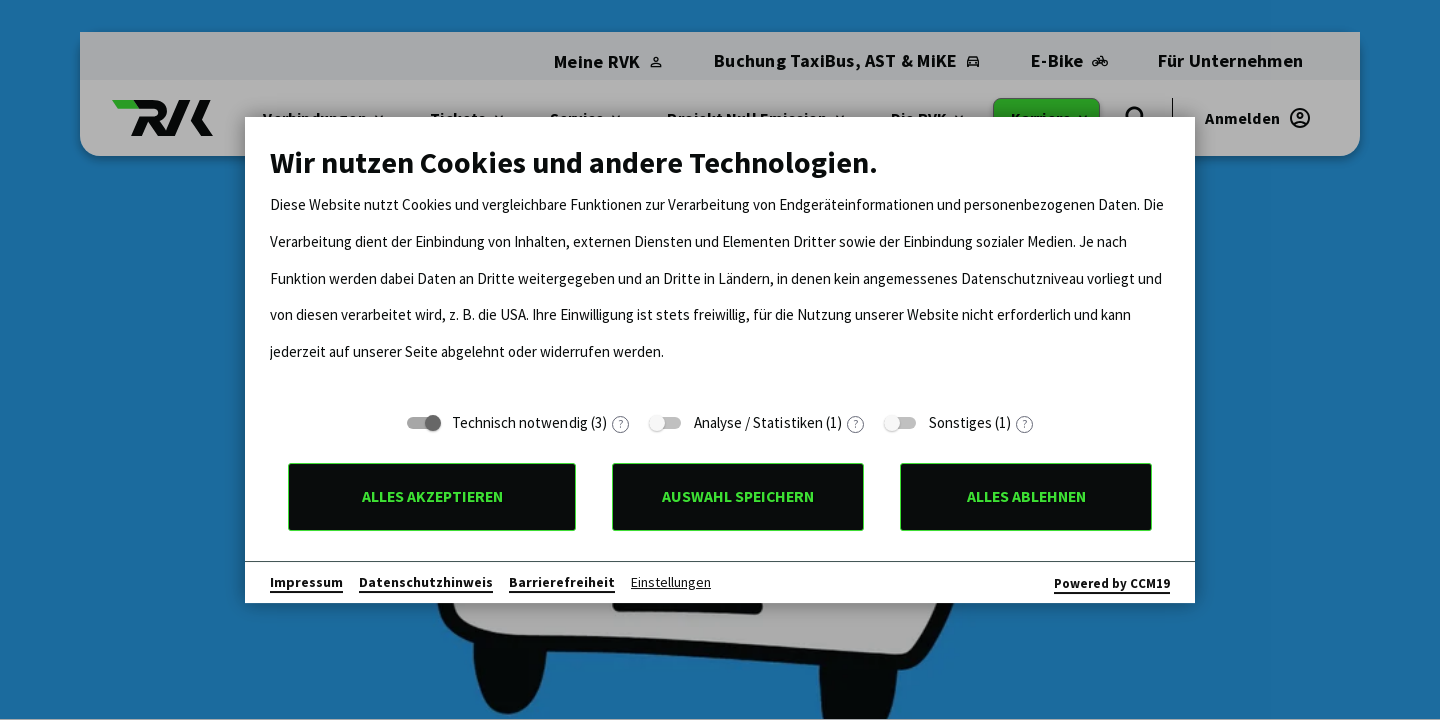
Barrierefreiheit (562, 582)
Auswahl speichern (738, 496)
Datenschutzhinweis (426, 582)
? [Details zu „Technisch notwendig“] (620, 424)
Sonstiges (961, 422)
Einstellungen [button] (671, 582)
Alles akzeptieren (432, 496)
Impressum (306, 582)
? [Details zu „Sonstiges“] (1024, 424)
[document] (720, 272)
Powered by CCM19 (1112, 583)
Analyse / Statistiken (758, 422)
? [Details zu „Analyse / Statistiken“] (855, 424)
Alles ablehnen (1026, 496)
